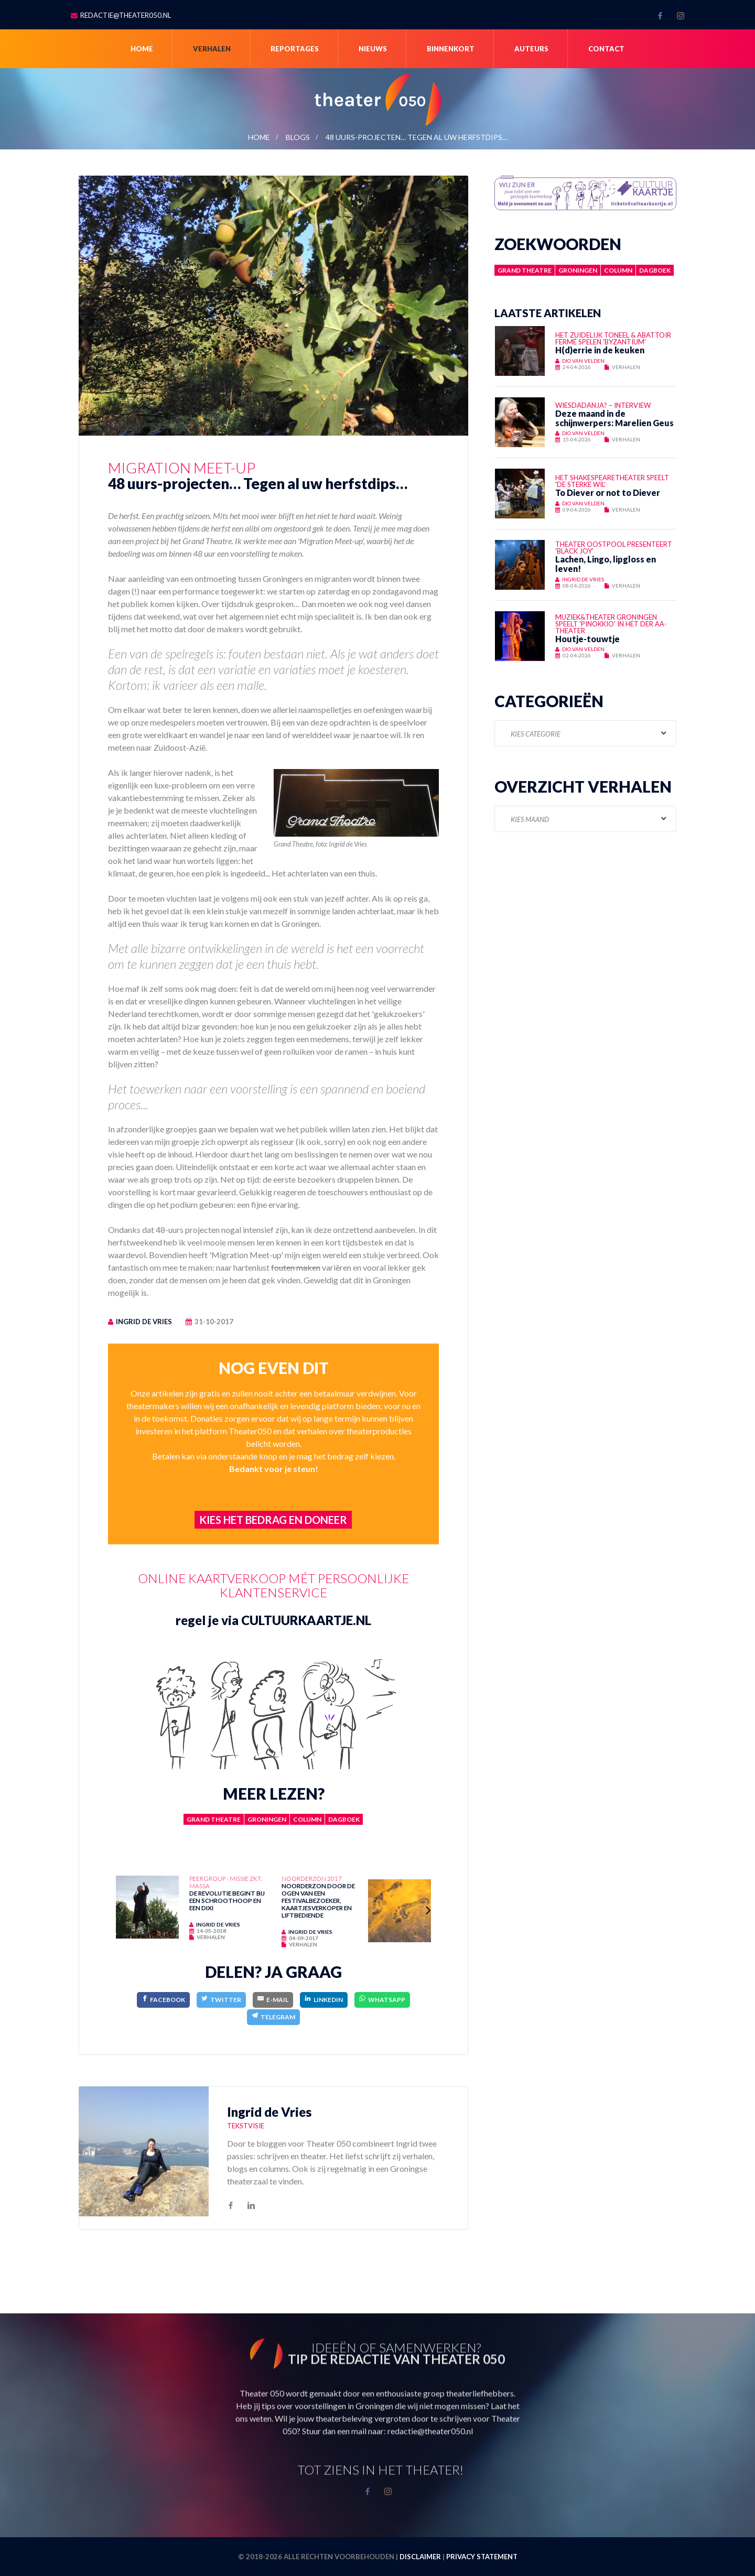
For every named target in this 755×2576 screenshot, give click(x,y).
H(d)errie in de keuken (599, 350)
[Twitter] (221, 1999)
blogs (298, 137)
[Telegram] (273, 2017)
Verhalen (212, 49)
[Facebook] (163, 1999)
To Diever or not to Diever (607, 492)
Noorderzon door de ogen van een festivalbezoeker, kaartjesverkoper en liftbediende (318, 1900)
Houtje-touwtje (587, 639)
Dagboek (344, 1819)
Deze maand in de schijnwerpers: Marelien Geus (614, 418)
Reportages (295, 49)
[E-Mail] (273, 1999)
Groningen (266, 1819)
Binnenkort (450, 49)
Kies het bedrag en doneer (273, 1519)
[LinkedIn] (324, 1999)
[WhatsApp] (382, 1999)
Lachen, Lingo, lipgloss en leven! (605, 563)
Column (307, 1819)
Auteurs (531, 49)
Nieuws (373, 49)
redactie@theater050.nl (125, 15)
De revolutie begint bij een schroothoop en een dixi (227, 1900)
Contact (606, 49)
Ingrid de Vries (144, 1321)
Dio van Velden (583, 361)
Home (142, 49)
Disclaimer (420, 2556)
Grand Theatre (214, 1819)
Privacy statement (481, 2556)
